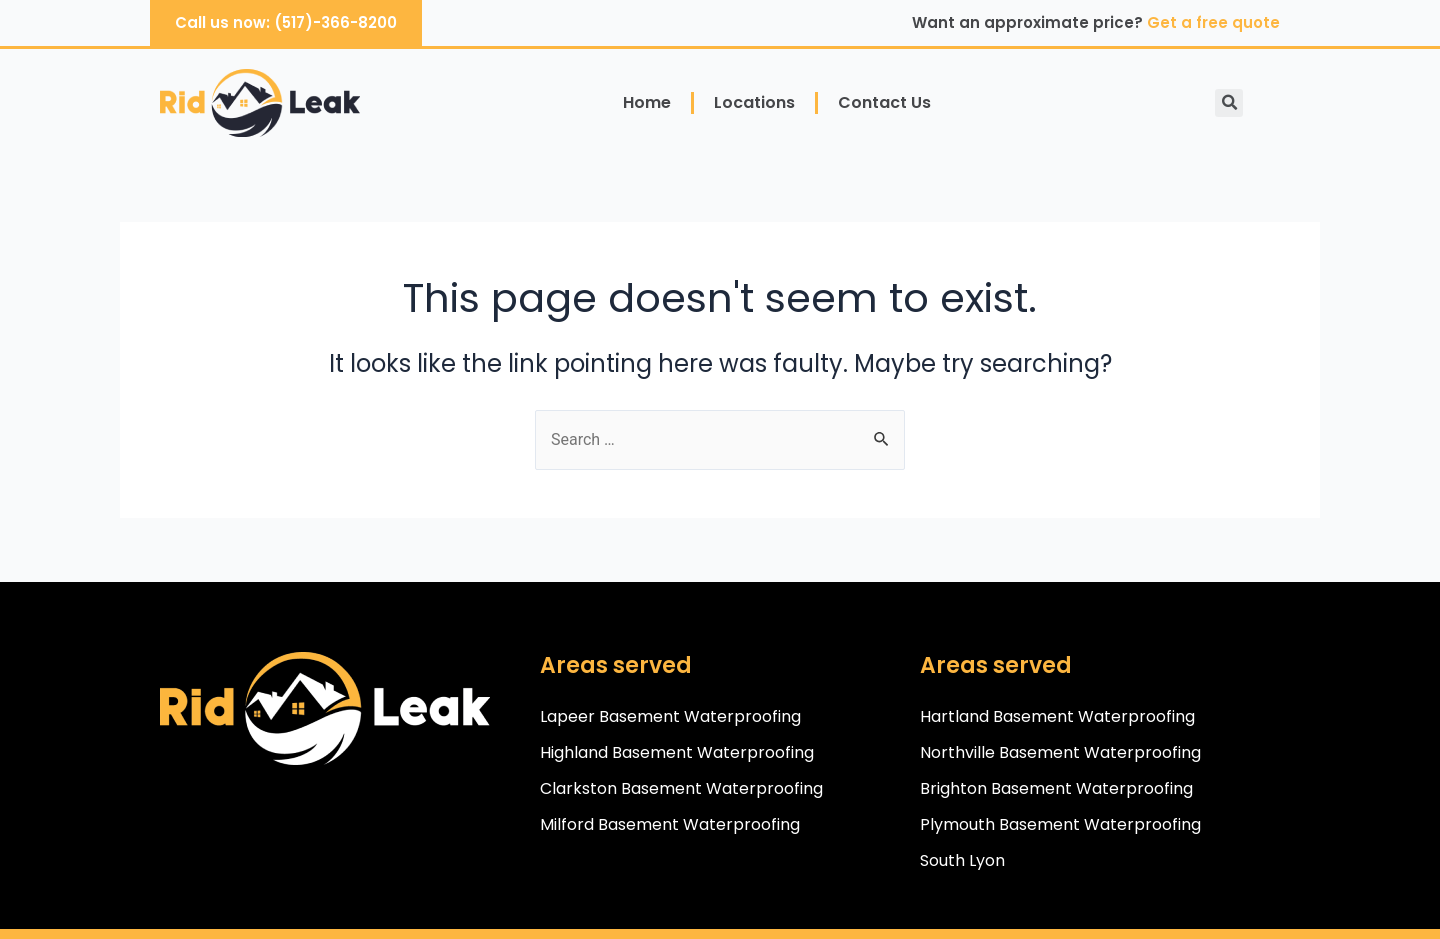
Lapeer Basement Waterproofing (670, 716)
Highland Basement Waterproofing (677, 752)
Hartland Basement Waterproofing (1057, 716)
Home (647, 102)
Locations (754, 102)
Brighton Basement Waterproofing (1056, 788)
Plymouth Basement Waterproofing (1060, 824)
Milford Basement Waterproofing (670, 824)
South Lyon (962, 860)
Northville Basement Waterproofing (1060, 752)
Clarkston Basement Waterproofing (681, 788)
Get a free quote (1213, 22)
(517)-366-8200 (335, 22)
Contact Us (884, 102)
